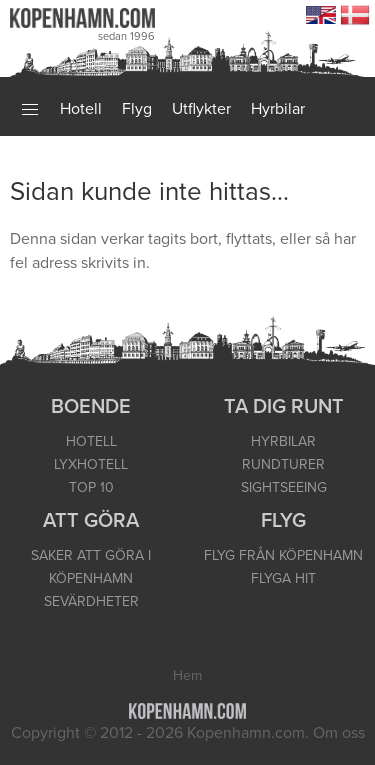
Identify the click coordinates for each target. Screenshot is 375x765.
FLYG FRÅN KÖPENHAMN (283, 555)
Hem (187, 675)
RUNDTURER (283, 464)
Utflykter (201, 109)
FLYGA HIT (283, 578)
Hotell (81, 109)
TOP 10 (91, 487)
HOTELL (91, 441)
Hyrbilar (278, 109)
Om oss (339, 733)
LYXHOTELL (91, 464)
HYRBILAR (283, 441)
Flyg (137, 109)
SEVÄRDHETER (91, 601)
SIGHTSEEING (284, 487)
